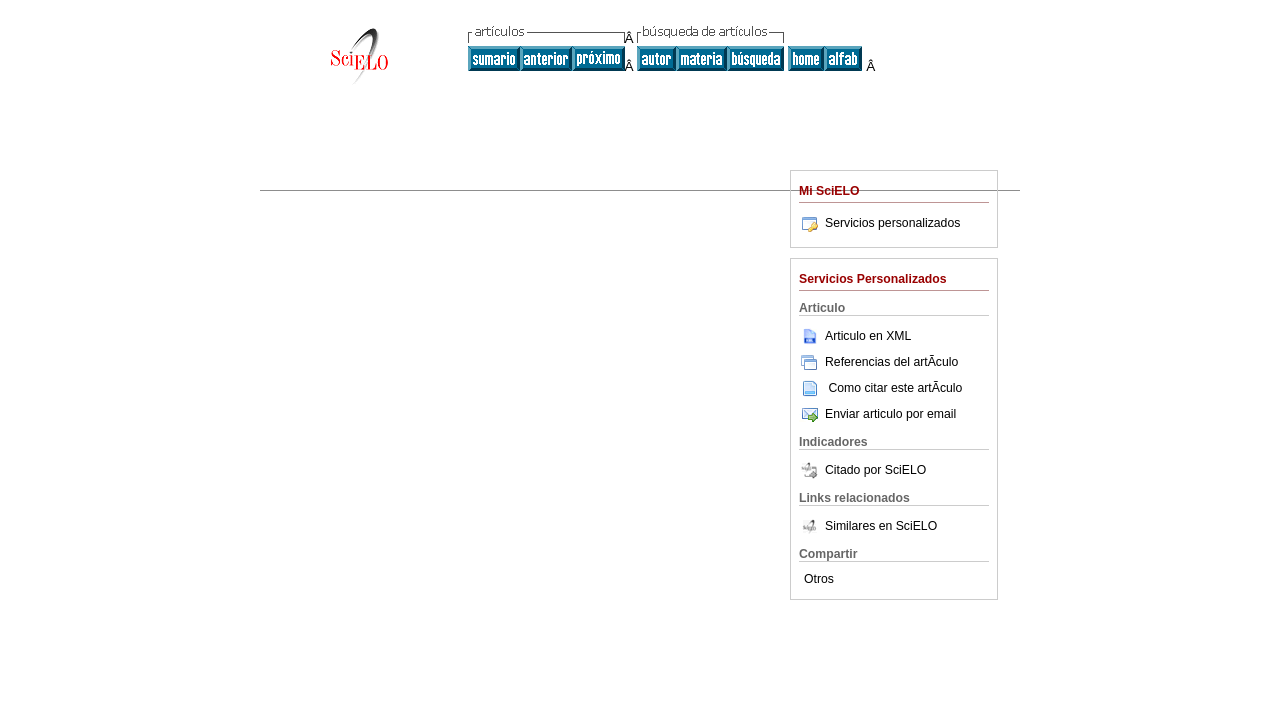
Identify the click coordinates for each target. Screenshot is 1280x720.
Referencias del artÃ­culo (878, 362)
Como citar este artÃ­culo (895, 388)
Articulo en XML (855, 336)
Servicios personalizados (879, 223)
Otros (819, 579)
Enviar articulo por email (877, 414)
